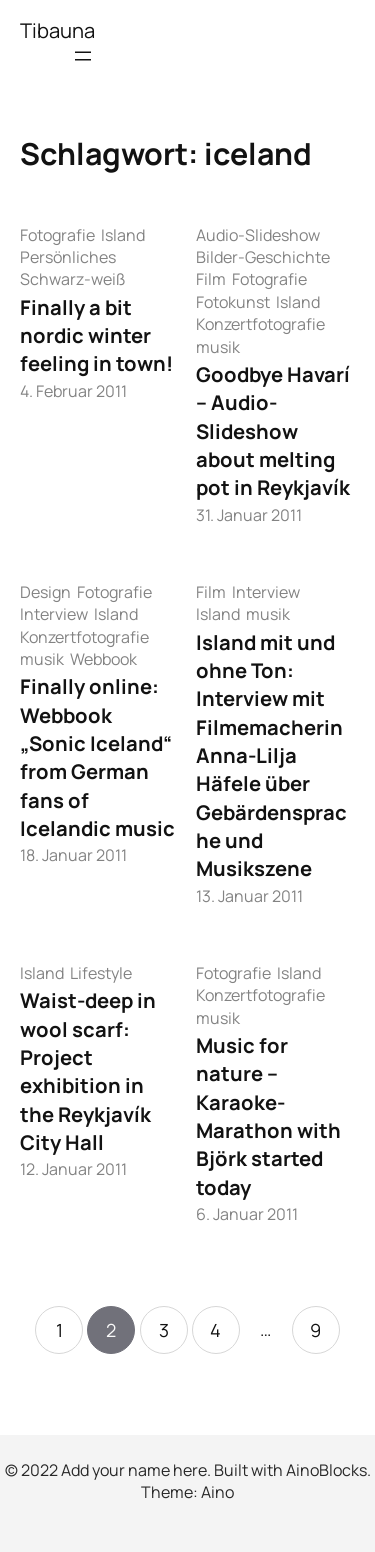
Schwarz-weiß (73, 279)
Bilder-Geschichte (263, 257)
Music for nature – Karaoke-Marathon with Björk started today (268, 1116)
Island (123, 235)
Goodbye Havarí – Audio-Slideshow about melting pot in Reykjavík (273, 430)
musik (218, 347)
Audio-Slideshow (258, 235)
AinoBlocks (326, 1470)
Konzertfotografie (260, 324)
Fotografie (57, 235)
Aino (217, 1492)
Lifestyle (101, 973)
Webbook (103, 659)
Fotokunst (233, 302)
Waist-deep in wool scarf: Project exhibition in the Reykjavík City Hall (88, 1071)
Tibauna (57, 30)
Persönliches (68, 257)
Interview (54, 614)
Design (45, 592)
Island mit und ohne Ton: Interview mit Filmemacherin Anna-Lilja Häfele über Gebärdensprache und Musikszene (271, 755)
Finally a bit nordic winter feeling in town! (96, 335)
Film (211, 279)
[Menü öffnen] (83, 56)
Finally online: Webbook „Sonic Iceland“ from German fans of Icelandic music (97, 757)
